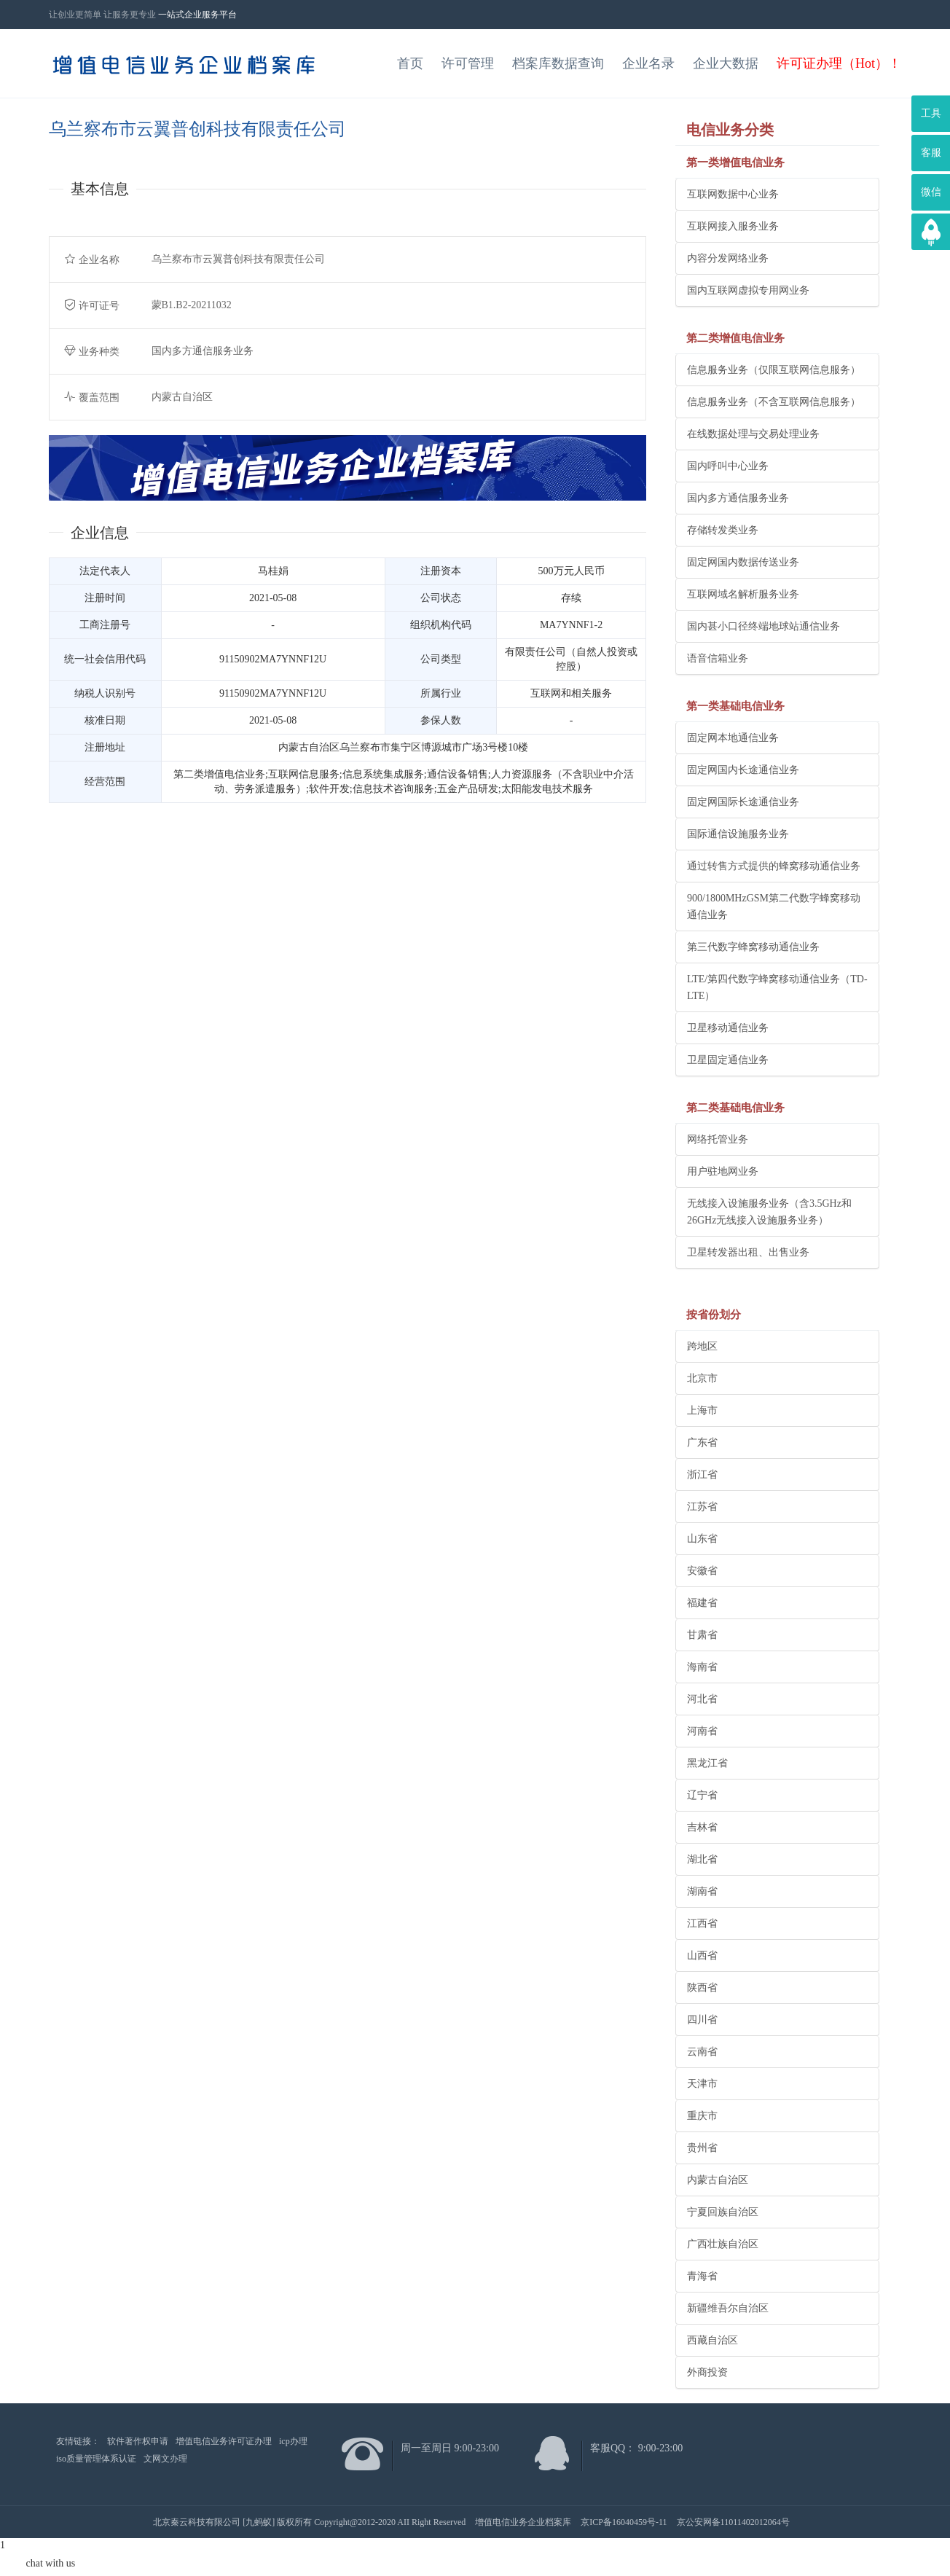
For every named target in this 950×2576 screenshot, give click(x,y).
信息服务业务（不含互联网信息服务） (773, 401)
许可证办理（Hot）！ (839, 63)
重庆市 (702, 2115)
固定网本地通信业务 (733, 737)
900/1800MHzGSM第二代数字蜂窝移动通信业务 (773, 906)
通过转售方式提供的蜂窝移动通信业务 (773, 866)
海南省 (702, 1666)
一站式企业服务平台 (197, 14)
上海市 (702, 1410)
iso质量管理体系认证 (96, 2459)
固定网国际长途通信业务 (743, 801)
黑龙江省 (707, 1763)
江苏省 (702, 1506)
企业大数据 (725, 63)
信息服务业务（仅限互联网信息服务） (773, 369)
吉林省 (702, 1827)
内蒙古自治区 (717, 2179)
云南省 (702, 2051)
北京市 (702, 1378)
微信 (931, 192)
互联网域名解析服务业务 (743, 594)
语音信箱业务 (717, 658)
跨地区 (702, 1346)
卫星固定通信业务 (728, 1059)
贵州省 (702, 2147)
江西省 (702, 1923)
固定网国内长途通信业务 (743, 769)
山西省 (702, 1955)
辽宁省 (702, 1795)
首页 (410, 63)
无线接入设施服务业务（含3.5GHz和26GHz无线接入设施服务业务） (769, 1212)
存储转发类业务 (722, 530)
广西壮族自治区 (722, 2244)
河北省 (702, 1699)
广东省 (702, 1442)
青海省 (702, 2276)
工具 (931, 113)
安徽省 (702, 1570)
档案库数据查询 (558, 63)
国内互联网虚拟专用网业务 (748, 290)
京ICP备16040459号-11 (624, 2522)
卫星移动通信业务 (728, 1027)
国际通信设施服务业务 (738, 834)
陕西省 (702, 1987)
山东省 (702, 1538)
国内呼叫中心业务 (728, 466)
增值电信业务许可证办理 (224, 2441)
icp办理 (293, 2441)
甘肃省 (702, 1634)
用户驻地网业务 (722, 1171)
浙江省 (702, 1474)
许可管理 (467, 63)
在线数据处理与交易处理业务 (753, 433)
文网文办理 (165, 2459)
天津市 (702, 2083)
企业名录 (648, 63)
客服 (931, 152)
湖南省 (702, 1891)
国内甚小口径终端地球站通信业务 (763, 626)
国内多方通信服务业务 (738, 498)
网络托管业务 (717, 1139)
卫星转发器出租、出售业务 (748, 1252)
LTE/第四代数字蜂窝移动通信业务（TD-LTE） (777, 987)
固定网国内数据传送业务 (743, 562)
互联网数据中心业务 (733, 194)
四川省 (702, 2019)
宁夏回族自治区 (722, 2212)
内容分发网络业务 (728, 258)
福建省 (702, 1602)
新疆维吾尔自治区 (728, 2308)
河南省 (702, 1731)
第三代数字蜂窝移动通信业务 (753, 946)
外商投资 (707, 2372)
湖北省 (702, 1859)
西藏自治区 (712, 2340)
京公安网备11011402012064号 (733, 2522)
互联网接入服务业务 (733, 226)
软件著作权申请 (137, 2441)
